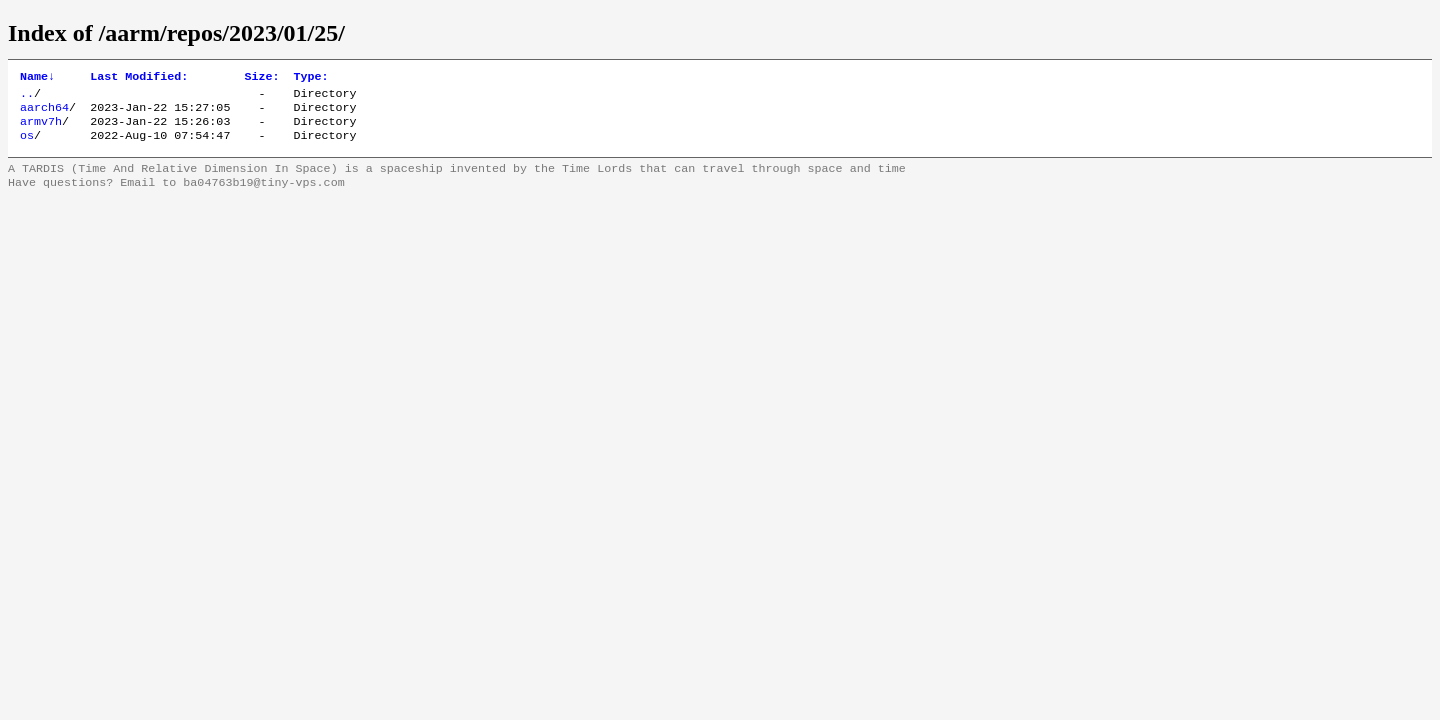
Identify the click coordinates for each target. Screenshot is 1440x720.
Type (310, 78)
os (27, 145)
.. (27, 97)
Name (37, 78)
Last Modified (139, 78)
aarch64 (44, 113)
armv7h (41, 129)
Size (261, 78)
